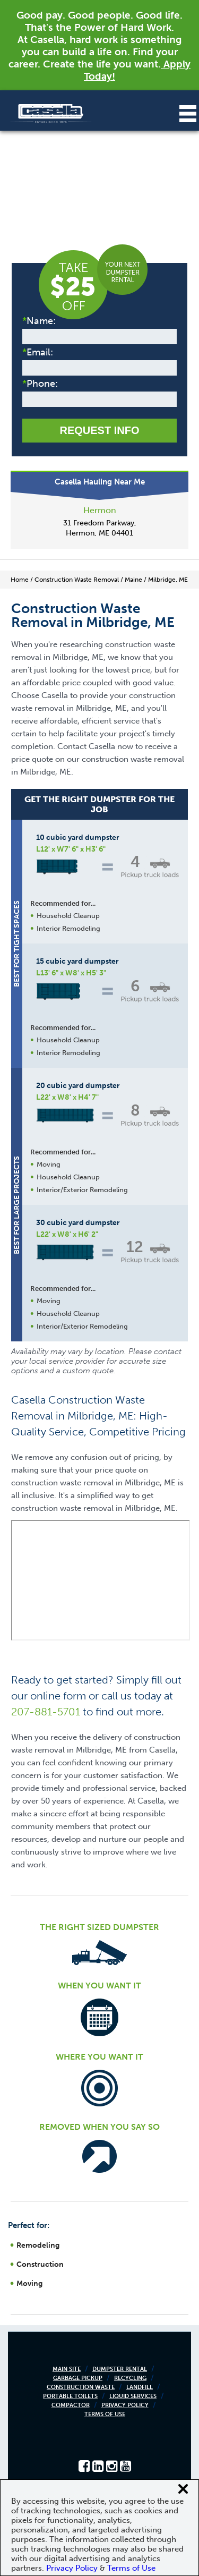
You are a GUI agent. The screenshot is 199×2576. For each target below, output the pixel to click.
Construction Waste (81, 2387)
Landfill (139, 2387)
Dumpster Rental (119, 2369)
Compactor (70, 2405)
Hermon (99, 510)
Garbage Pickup (77, 2378)
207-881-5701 (45, 1711)
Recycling (130, 2378)
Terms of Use (104, 2414)
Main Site (67, 2369)
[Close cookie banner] (183, 2489)
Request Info (99, 430)
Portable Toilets (70, 2396)
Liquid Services (133, 2396)
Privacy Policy (125, 2405)
